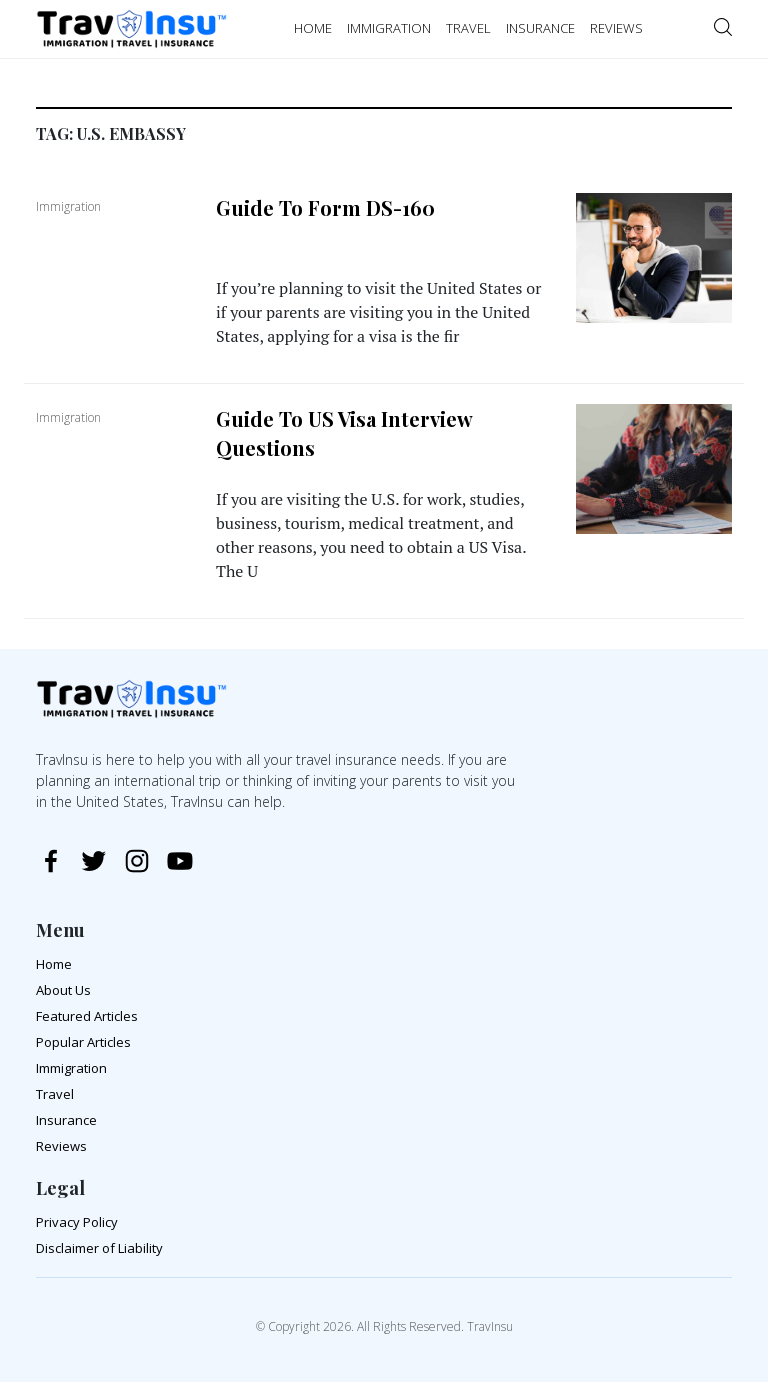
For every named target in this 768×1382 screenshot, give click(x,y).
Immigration (71, 1068)
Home (54, 964)
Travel (55, 1094)
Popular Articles (83, 1042)
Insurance (66, 1120)
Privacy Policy (77, 1222)
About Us (63, 990)
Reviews (61, 1146)
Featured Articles (87, 1016)
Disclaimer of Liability (99, 1248)
